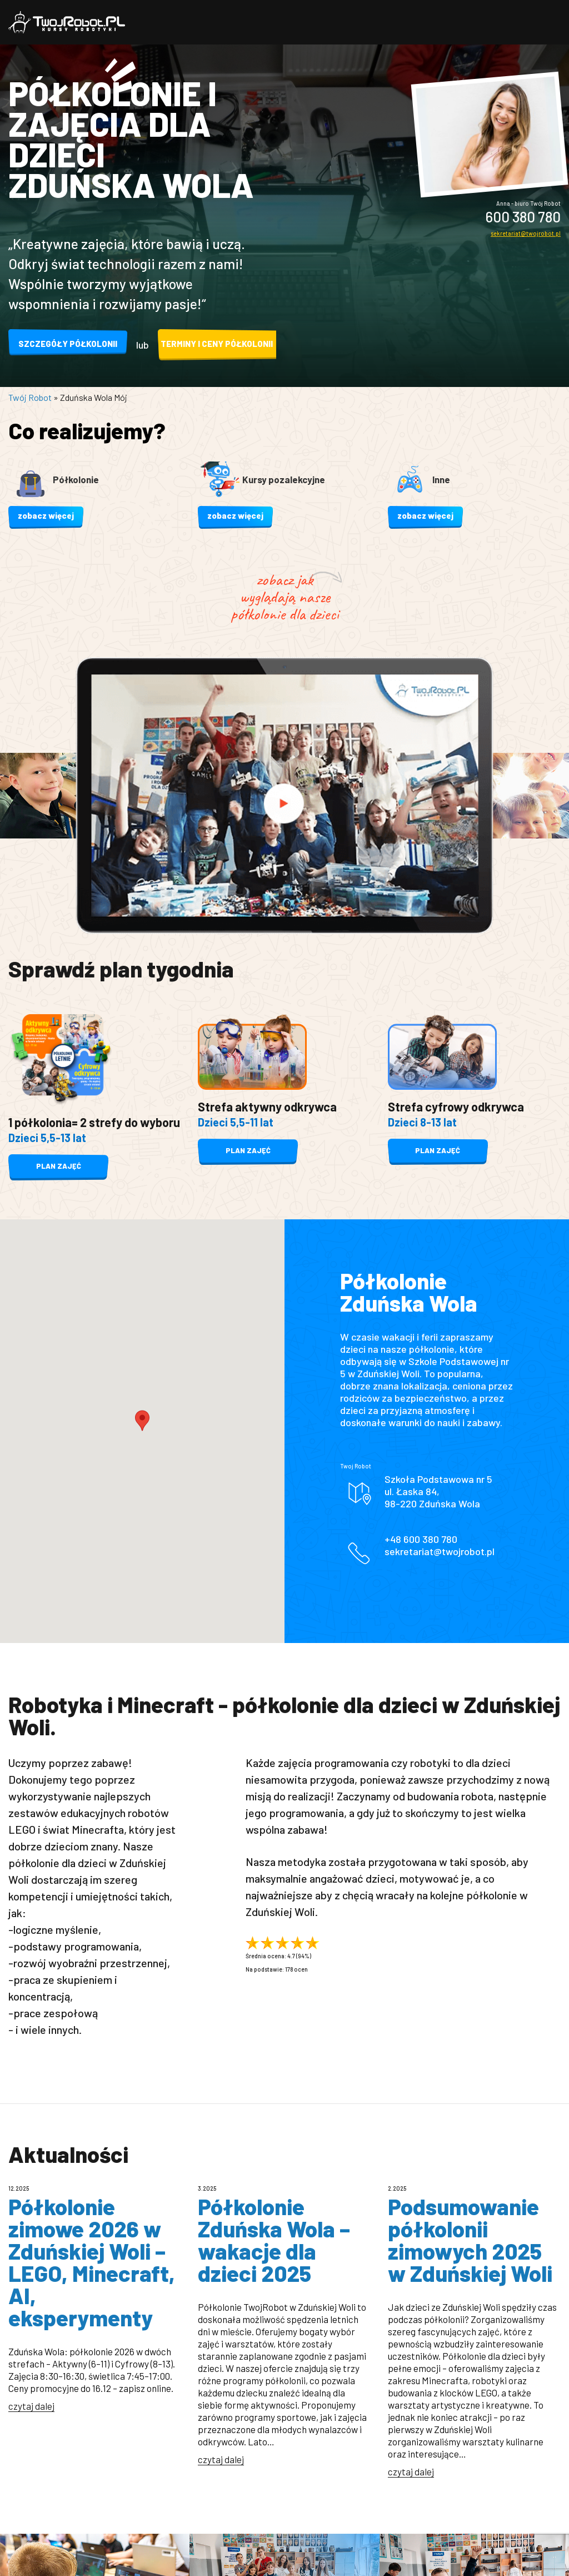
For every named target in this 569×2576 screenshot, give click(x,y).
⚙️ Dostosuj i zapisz (284, 1443)
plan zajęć (58, 1167)
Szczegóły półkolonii (67, 344)
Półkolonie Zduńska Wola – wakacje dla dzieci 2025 (274, 2239)
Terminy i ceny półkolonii (217, 344)
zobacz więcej (46, 515)
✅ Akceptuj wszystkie (284, 1410)
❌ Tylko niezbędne (284, 1476)
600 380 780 (523, 216)
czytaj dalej (31, 2405)
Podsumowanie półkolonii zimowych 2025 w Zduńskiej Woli (470, 2239)
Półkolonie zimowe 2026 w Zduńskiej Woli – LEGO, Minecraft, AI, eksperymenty (91, 2262)
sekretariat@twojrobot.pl (526, 233)
